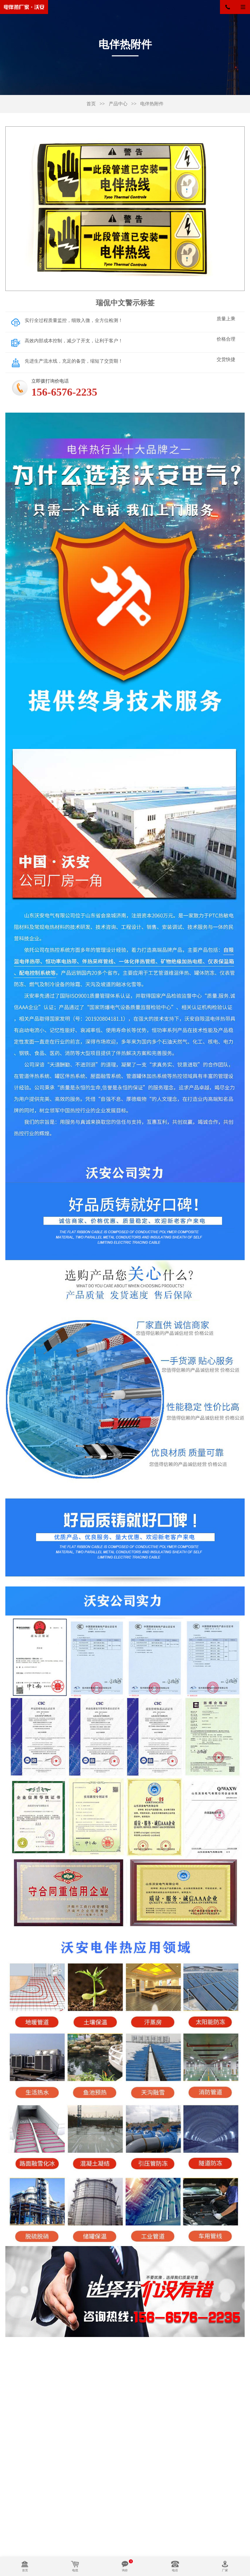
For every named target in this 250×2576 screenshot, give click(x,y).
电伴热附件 (152, 103)
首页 (91, 103)
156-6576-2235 (231, 7)
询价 (125, 2570)
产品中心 (118, 103)
